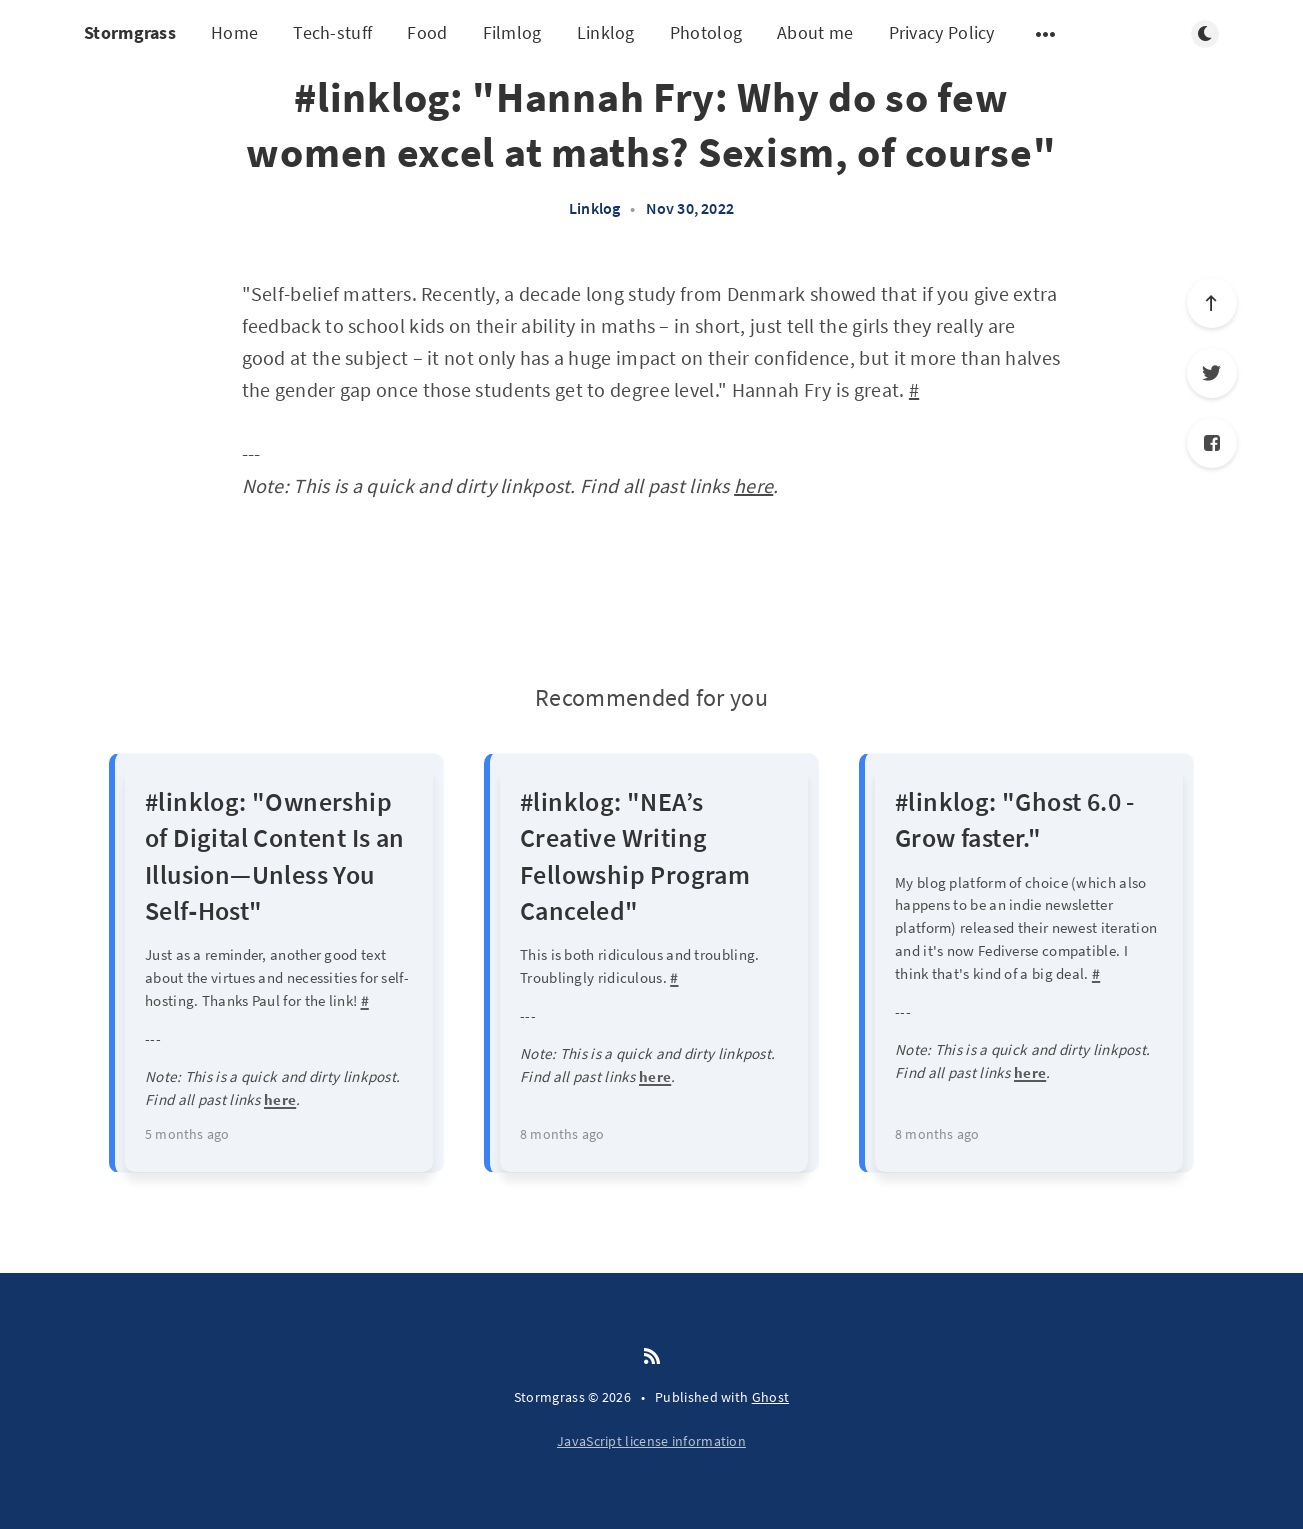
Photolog (706, 32)
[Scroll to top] (1212, 303)
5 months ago (187, 1134)
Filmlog (512, 32)
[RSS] (652, 1357)
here (753, 485)
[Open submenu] (1046, 34)
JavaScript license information (651, 1441)
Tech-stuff (332, 32)
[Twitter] (1212, 373)
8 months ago (562, 1134)
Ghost (771, 1397)
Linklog (606, 32)
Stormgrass (130, 32)
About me (815, 32)
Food (427, 32)
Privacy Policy (942, 32)
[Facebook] (1212, 443)
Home (234, 32)
